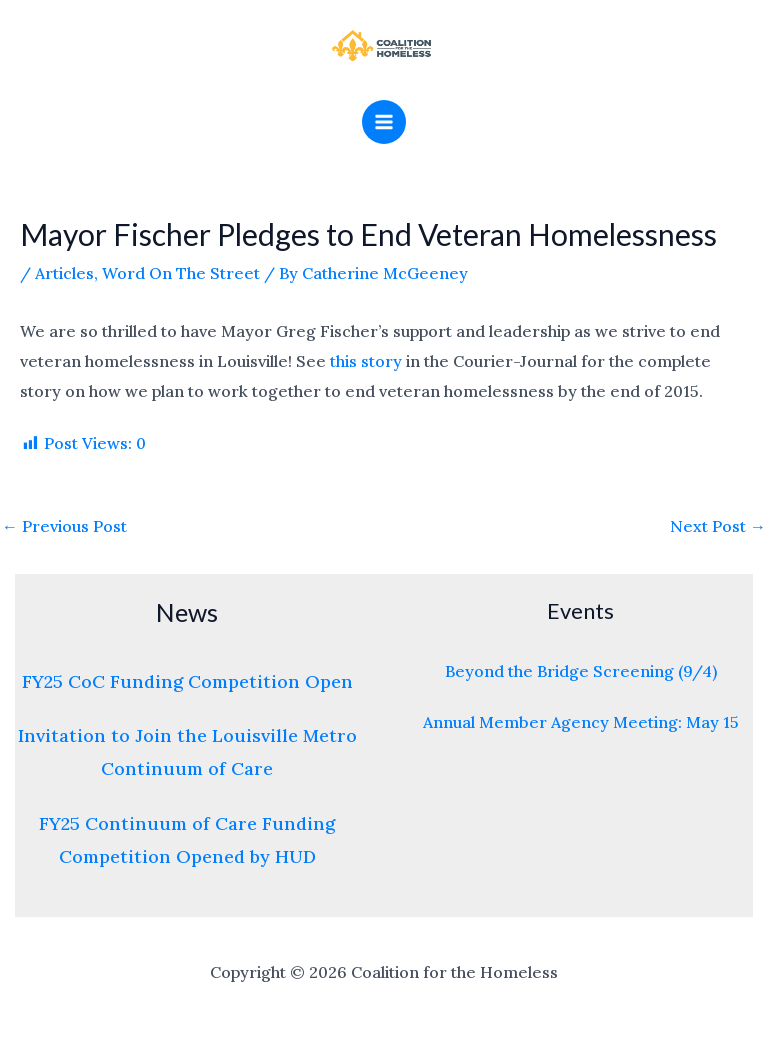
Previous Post (64, 526)
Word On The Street (181, 273)
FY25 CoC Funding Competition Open (187, 681)
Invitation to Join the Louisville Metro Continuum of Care (187, 752)
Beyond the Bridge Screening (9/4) (581, 671)
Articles (64, 273)
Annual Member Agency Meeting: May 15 (581, 722)
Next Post (718, 526)
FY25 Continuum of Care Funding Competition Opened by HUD (187, 840)
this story (366, 361)
